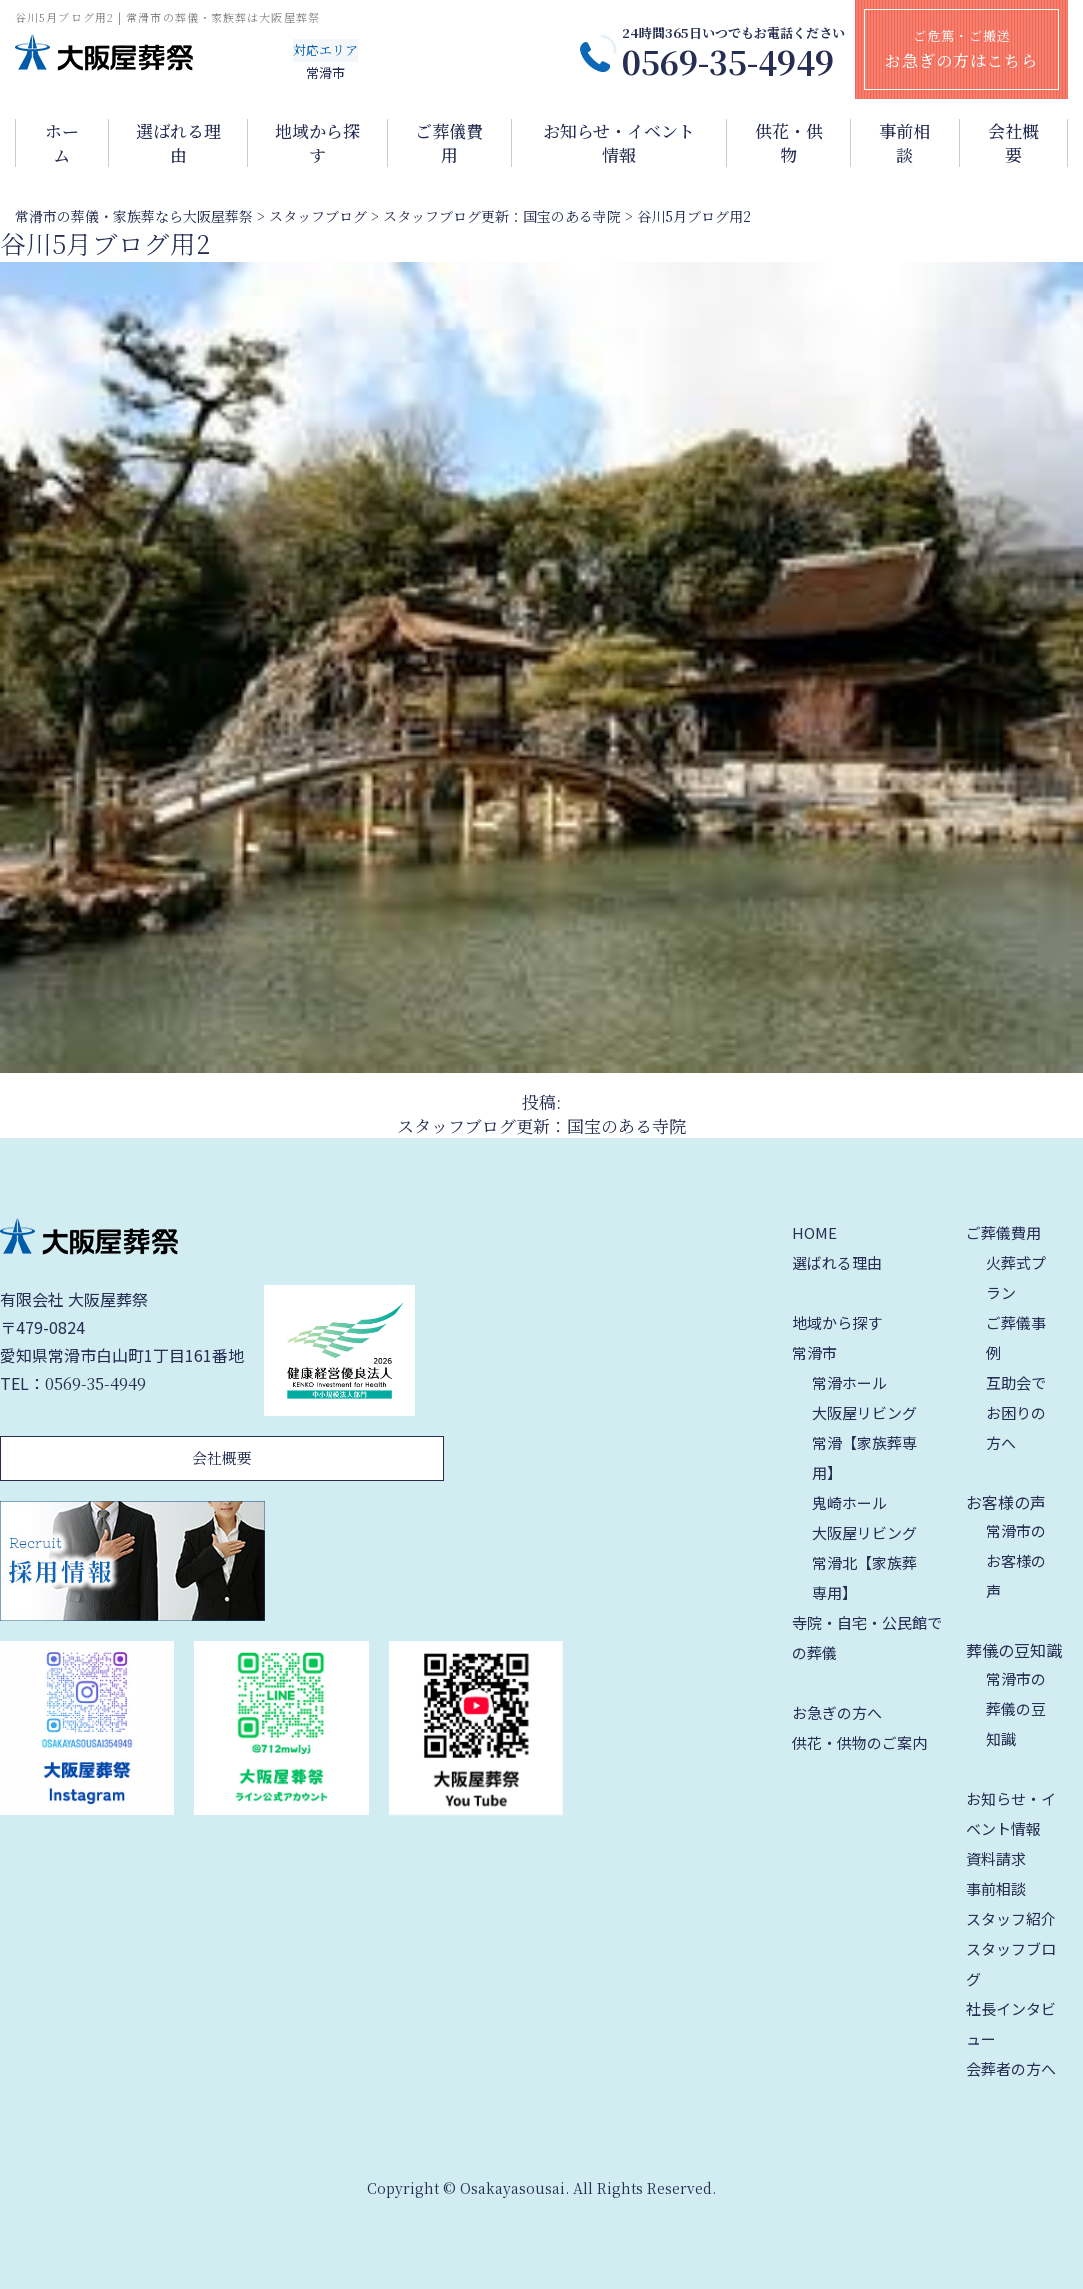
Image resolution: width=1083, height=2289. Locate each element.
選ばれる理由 (178, 143)
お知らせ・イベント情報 (619, 143)
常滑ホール (849, 1382)
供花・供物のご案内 (859, 1742)
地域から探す (317, 143)
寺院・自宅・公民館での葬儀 (867, 1637)
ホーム (62, 143)
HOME (814, 1232)
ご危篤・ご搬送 (961, 49)
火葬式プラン (1016, 1277)
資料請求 (996, 1858)
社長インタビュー (1011, 2023)
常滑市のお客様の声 (1016, 1560)
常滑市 (814, 1352)
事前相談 (904, 143)
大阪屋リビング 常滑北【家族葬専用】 (864, 1562)
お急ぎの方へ (837, 1712)
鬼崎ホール (849, 1502)
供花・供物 (789, 143)
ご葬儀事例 (1016, 1337)
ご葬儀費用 (449, 143)
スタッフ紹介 (1011, 1918)
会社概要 (1013, 143)
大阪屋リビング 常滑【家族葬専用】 (864, 1442)
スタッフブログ (1011, 1963)
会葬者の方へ (1011, 2068)
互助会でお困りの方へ (1016, 1412)
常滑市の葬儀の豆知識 (1016, 1708)
